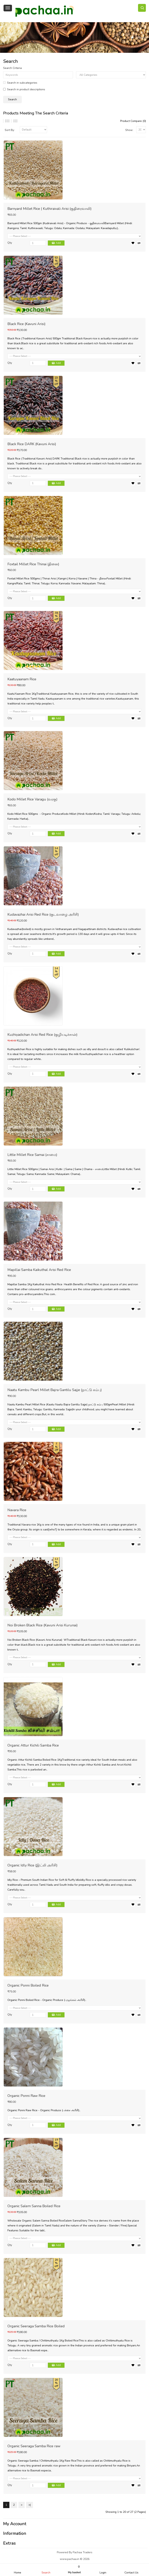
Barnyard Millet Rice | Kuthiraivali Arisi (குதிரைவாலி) (49, 208)
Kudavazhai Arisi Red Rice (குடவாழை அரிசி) (43, 914)
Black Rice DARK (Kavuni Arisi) (31, 444)
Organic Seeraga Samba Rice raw (33, 2446)
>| (29, 2505)
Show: (129, 130)
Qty (9, 243)
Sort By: (10, 130)
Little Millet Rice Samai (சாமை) (32, 1154)
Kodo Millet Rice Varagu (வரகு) (32, 799)
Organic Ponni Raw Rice (26, 2095)
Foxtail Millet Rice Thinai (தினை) (33, 564)
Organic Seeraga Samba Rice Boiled (36, 2326)
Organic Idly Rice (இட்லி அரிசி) (32, 1865)
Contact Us (131, 2572)
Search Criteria (12, 68)
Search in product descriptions (24, 89)
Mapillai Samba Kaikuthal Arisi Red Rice (39, 1269)
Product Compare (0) (133, 121)
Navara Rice (16, 1510)
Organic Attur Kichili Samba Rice (33, 1745)
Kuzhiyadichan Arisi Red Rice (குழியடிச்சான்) (42, 1034)
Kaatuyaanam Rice (21, 679)
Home (17, 2572)
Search (46, 2572)
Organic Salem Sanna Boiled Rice (33, 2206)
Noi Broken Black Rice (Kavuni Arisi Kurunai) (42, 1625)
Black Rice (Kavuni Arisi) (26, 324)
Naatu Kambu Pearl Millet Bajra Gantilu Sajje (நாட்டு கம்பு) (54, 1390)
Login (103, 2572)
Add (58, 243)
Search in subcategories (20, 83)
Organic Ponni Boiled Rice (28, 1985)
